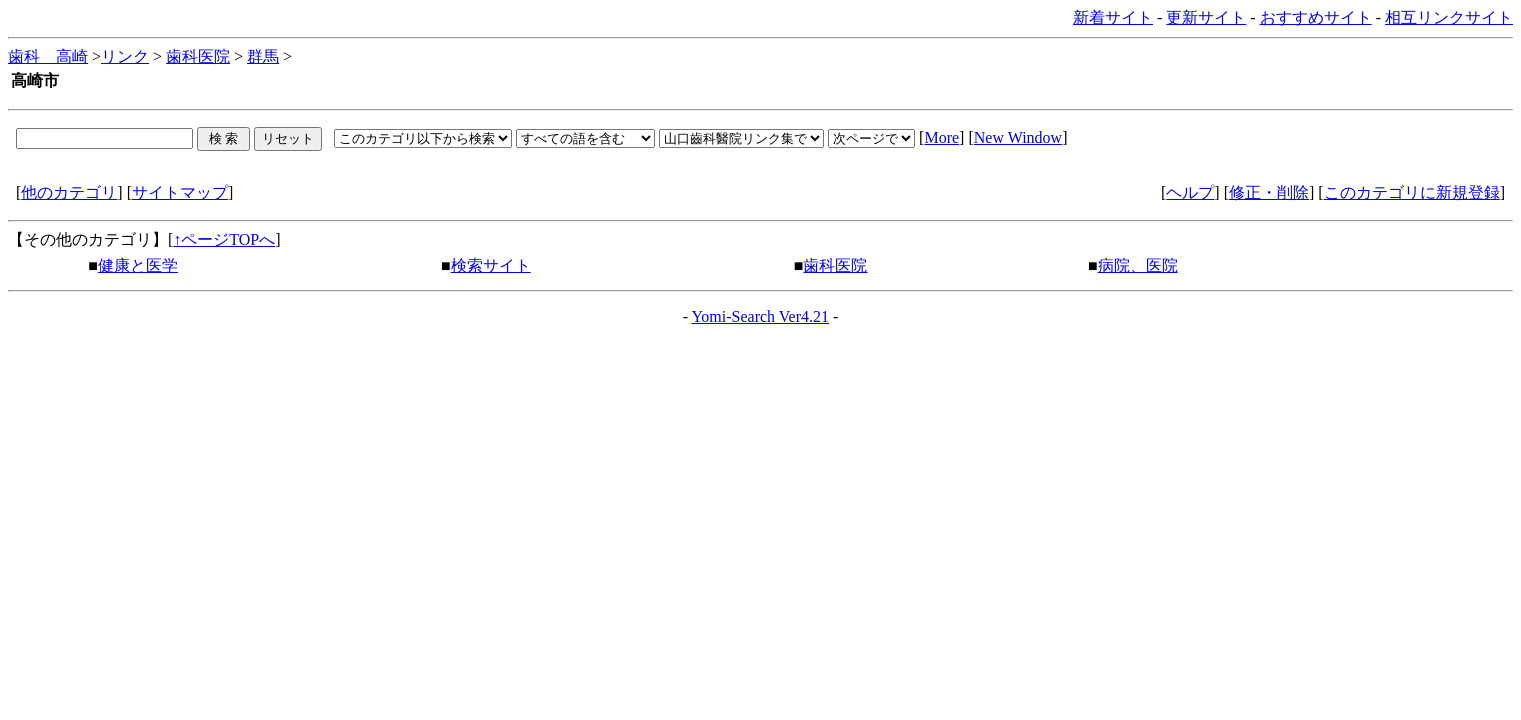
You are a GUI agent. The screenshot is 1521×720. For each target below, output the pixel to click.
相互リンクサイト (1449, 17)
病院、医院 (1138, 265)
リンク (125, 56)
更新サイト (1206, 17)
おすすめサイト (1316, 17)
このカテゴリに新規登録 (1412, 192)
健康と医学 (138, 265)
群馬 (263, 56)
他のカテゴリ (69, 192)
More (941, 137)
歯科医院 (198, 56)
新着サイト (1113, 17)
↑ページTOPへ (224, 239)
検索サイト (491, 265)
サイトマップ (180, 192)
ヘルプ (1190, 192)
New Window (1018, 137)
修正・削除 (1269, 192)
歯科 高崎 (48, 56)
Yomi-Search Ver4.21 (760, 316)
